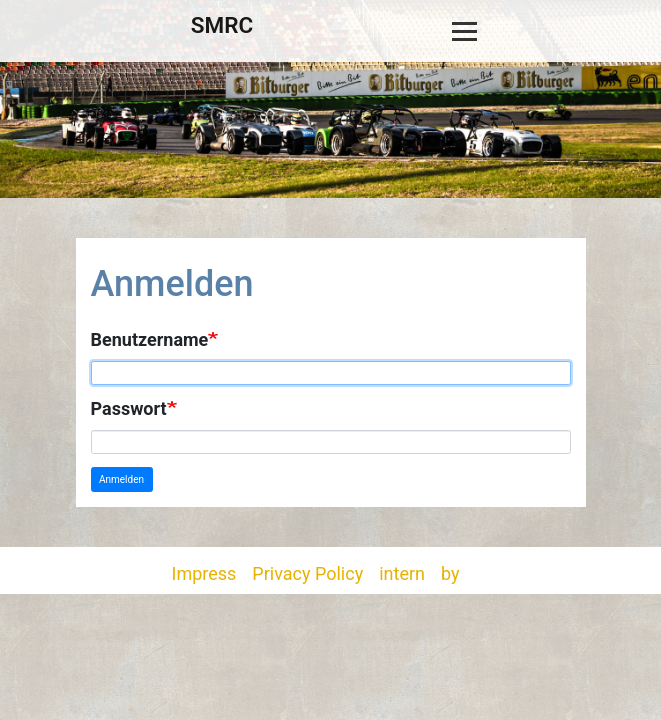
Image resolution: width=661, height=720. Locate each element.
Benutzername (150, 339)
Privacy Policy (307, 573)
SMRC (222, 25)
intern (402, 573)
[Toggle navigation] (464, 31)
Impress (204, 573)
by (450, 573)
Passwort (129, 408)
